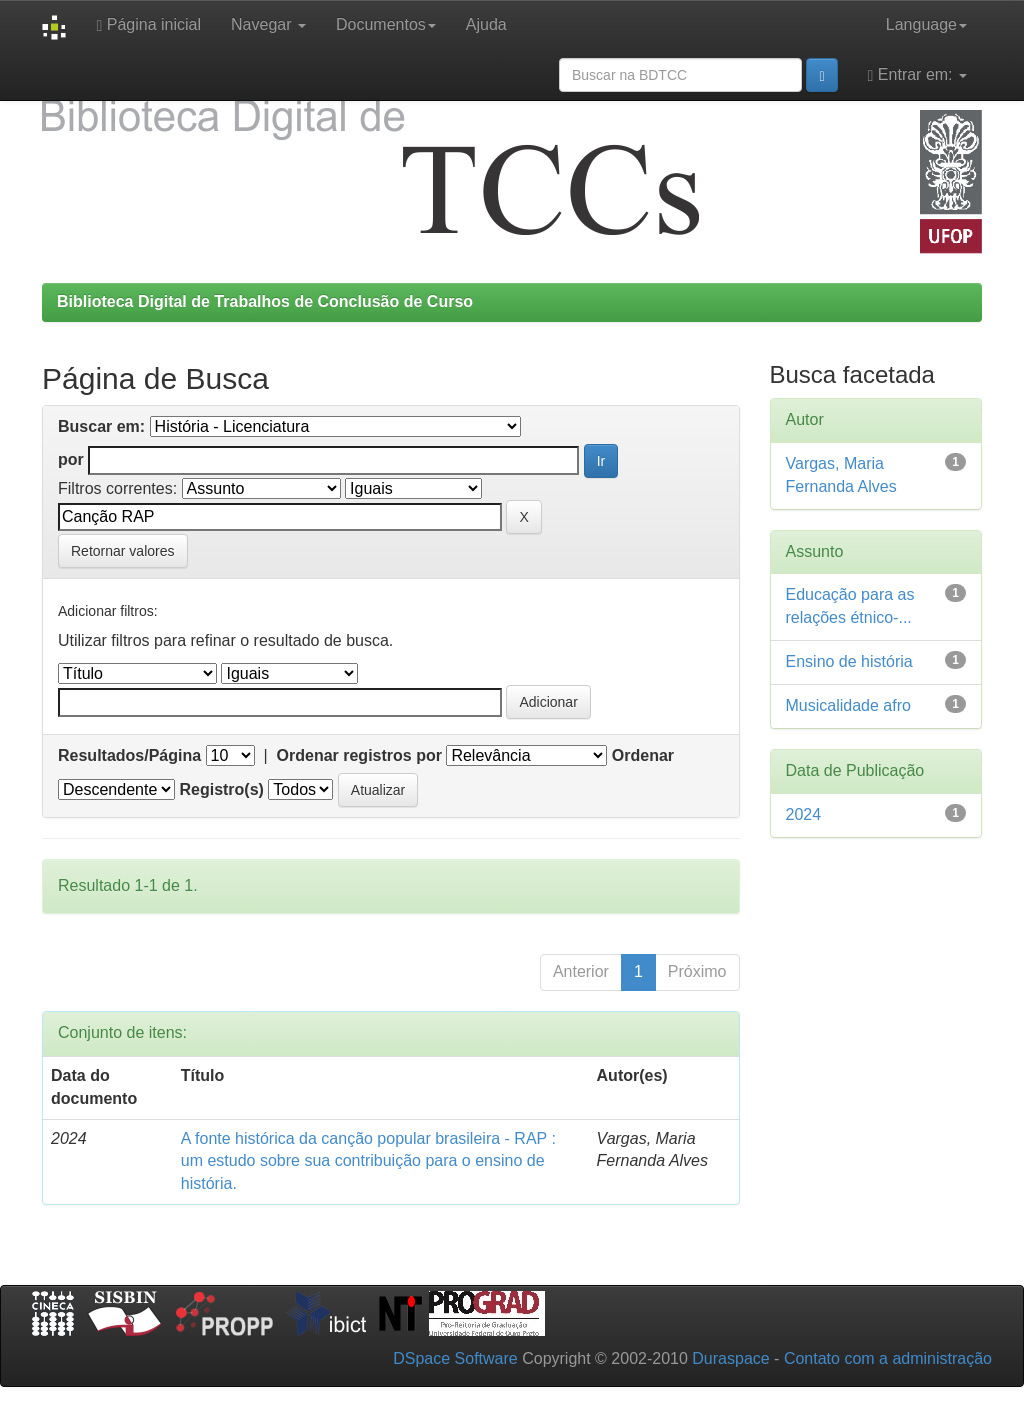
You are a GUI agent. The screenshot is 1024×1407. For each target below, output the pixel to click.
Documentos (386, 24)
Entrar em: (917, 75)
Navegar (268, 24)
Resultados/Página (129, 755)
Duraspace (730, 1358)
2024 (804, 814)
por (71, 459)
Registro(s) (221, 789)
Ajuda (486, 24)
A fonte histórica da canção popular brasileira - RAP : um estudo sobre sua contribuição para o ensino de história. (368, 1161)
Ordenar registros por (359, 755)
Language (926, 24)
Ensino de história (849, 661)
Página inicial (148, 25)
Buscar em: (101, 426)
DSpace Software (455, 1358)
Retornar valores (123, 551)
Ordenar (643, 755)
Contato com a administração (888, 1358)
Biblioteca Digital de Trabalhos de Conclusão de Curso (265, 301)
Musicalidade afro (848, 705)
